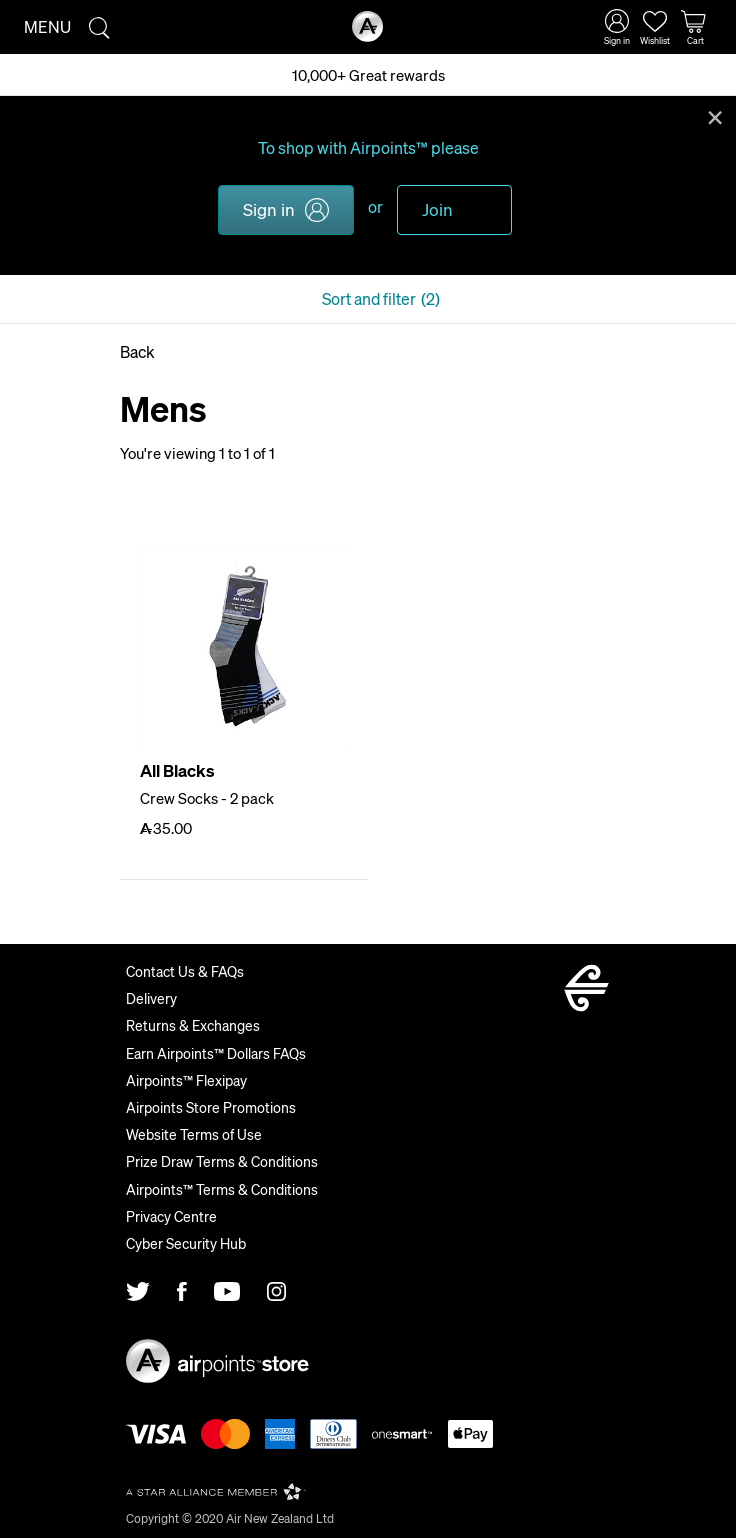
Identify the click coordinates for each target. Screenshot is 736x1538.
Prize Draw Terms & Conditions (222, 1161)
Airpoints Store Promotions (211, 1107)
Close (715, 116)
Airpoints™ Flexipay (186, 1080)
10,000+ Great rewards (368, 75)
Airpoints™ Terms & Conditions (222, 1189)
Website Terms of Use (194, 1134)
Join (437, 209)
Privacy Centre (171, 1216)
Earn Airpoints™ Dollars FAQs (216, 1053)
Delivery (151, 998)
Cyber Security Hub (186, 1243)
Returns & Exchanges (193, 1025)
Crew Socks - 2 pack (207, 798)
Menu (47, 26)
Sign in (269, 209)
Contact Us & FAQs (185, 971)
